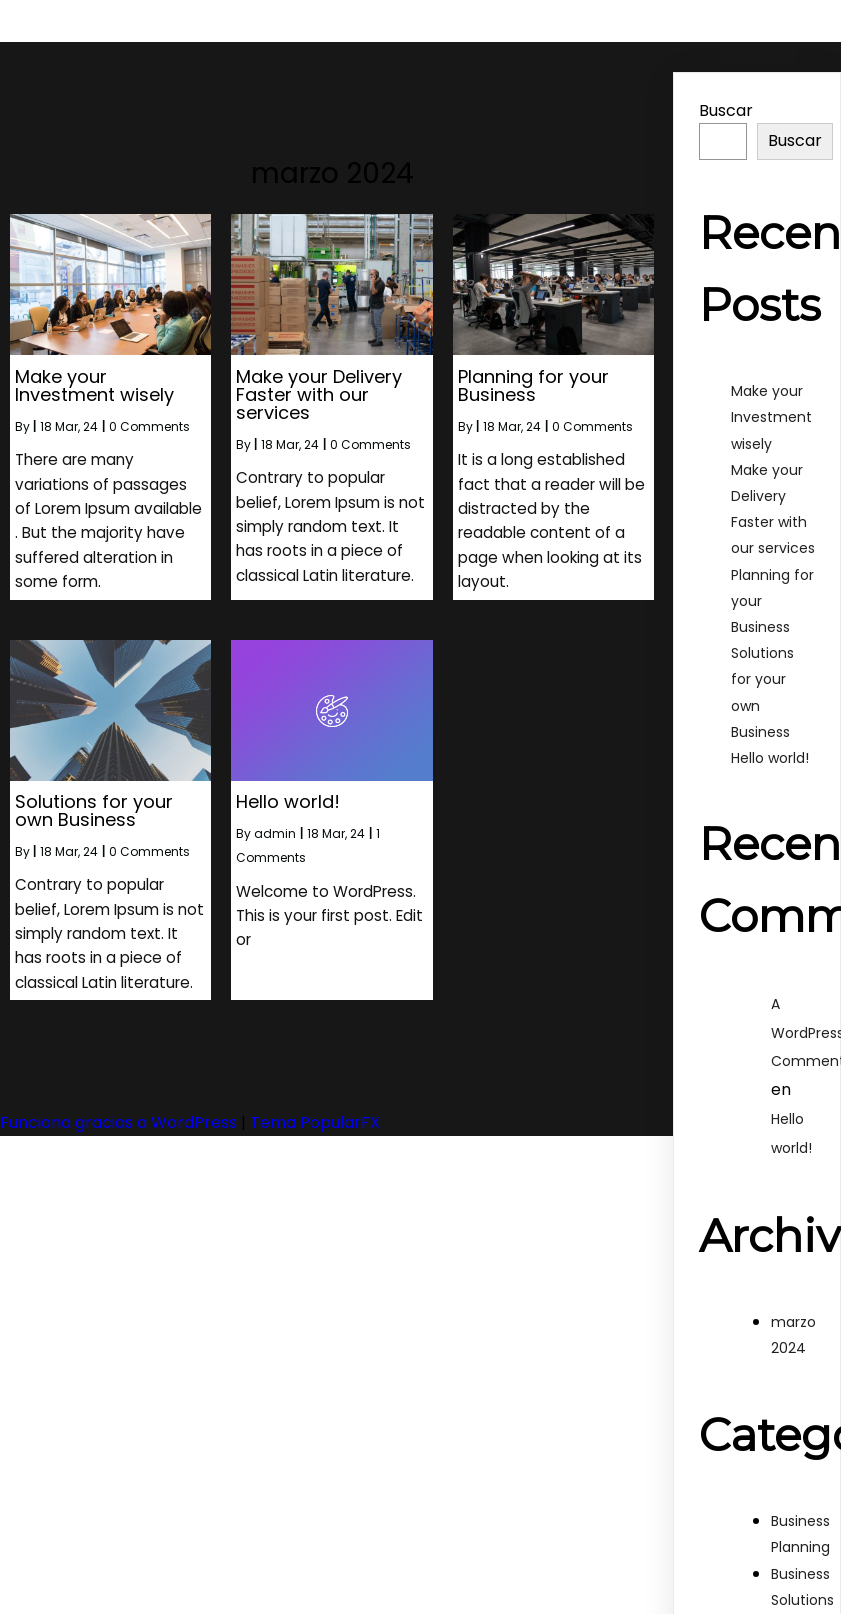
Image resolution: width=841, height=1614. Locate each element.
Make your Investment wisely (771, 417)
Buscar (726, 110)
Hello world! (770, 758)
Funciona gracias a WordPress (120, 1117)
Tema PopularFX (315, 1117)
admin (275, 830)
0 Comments (149, 425)
